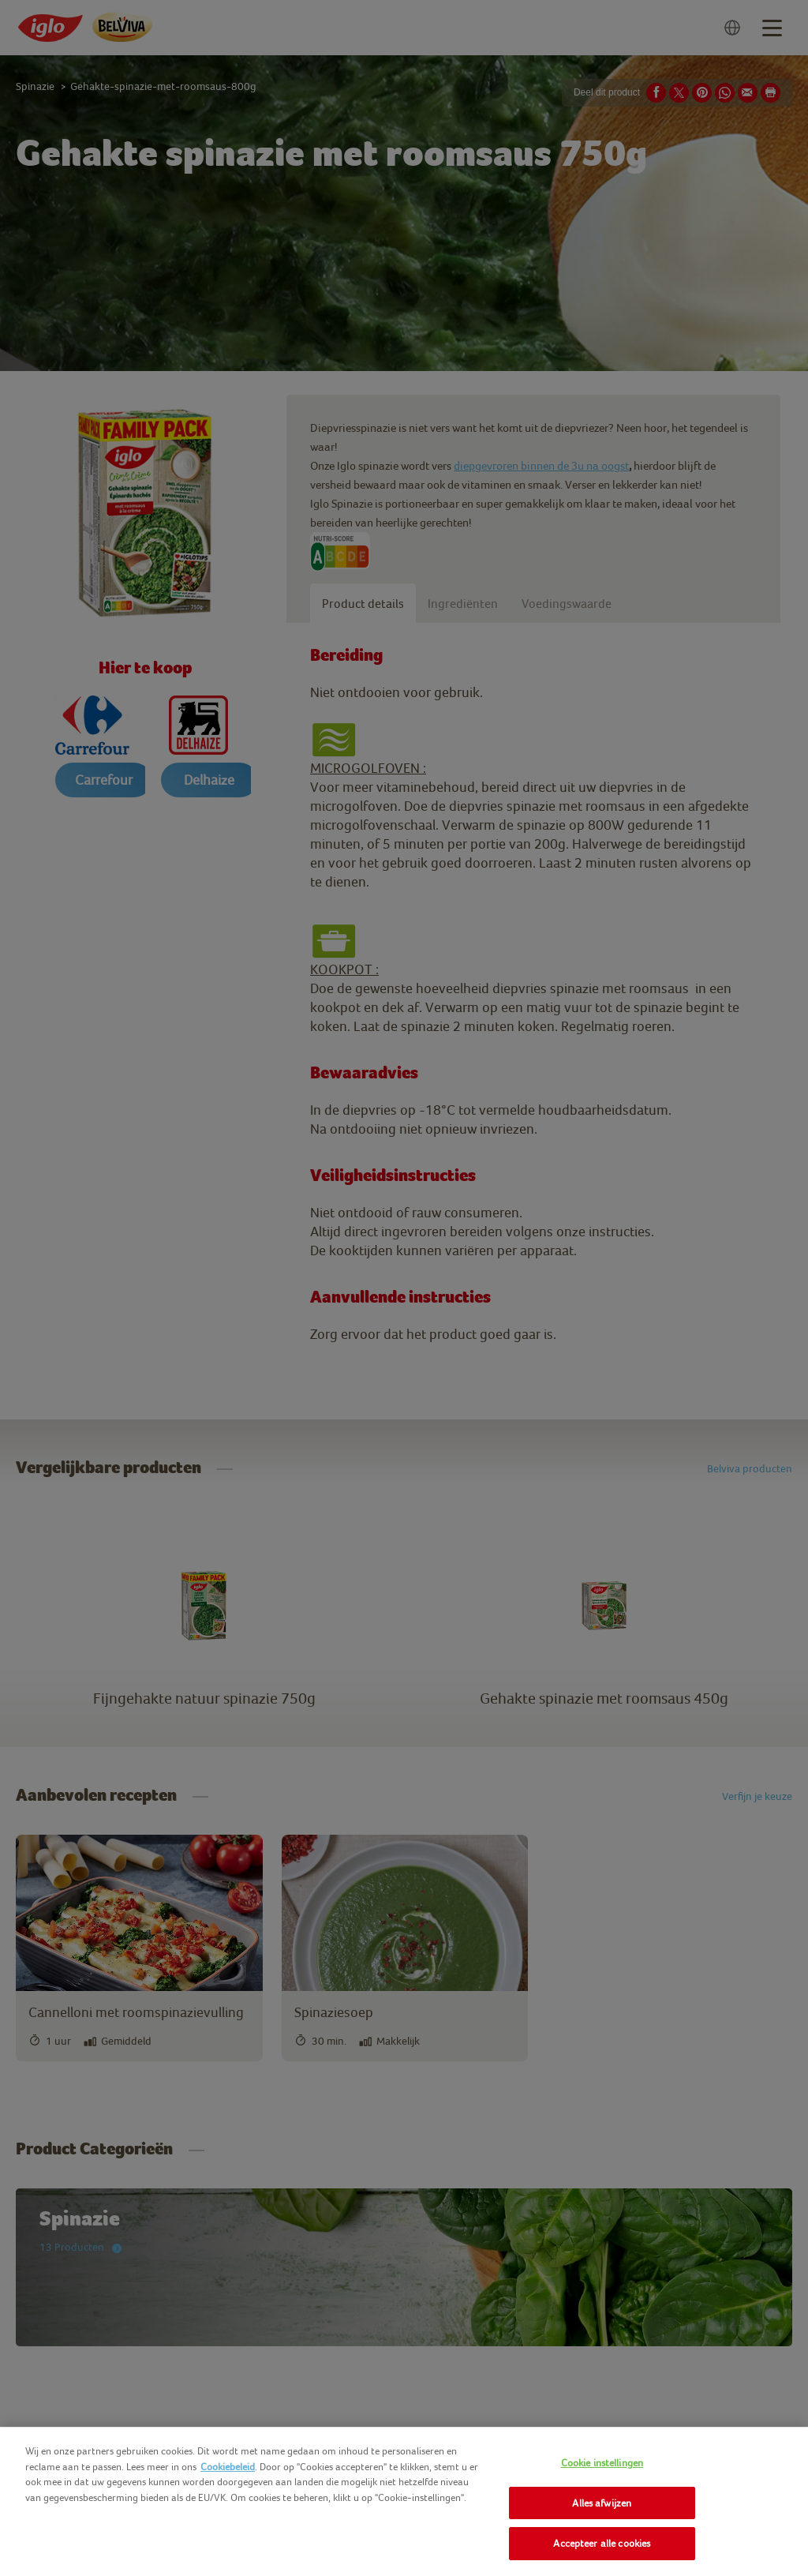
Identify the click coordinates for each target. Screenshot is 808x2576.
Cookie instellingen (602, 2463)
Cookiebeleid (227, 2467)
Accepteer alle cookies (601, 2543)
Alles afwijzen (601, 2503)
